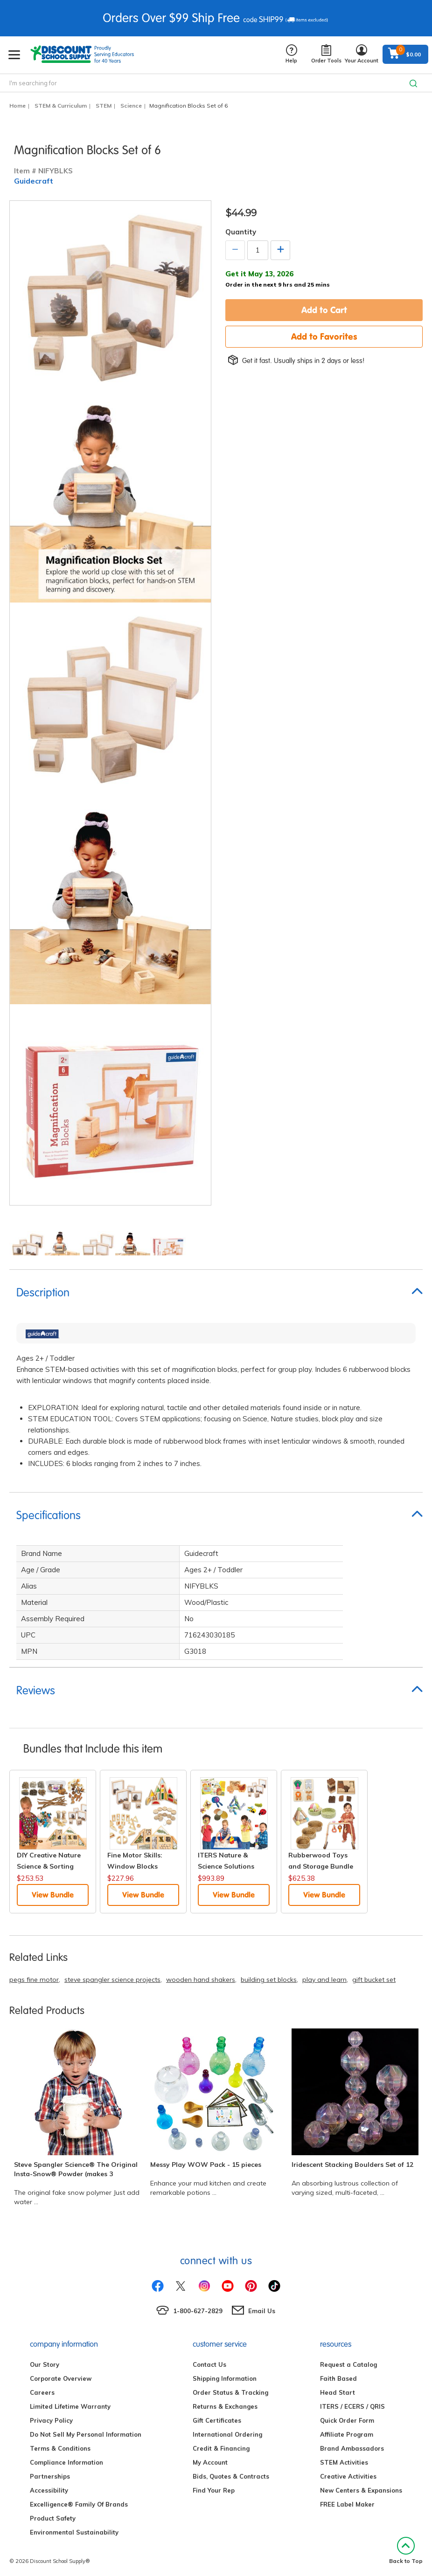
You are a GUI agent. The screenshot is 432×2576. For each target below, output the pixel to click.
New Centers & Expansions (361, 2490)
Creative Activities (348, 2476)
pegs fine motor (34, 1979)
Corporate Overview (60, 2378)
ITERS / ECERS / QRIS (352, 2406)
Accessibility (49, 2490)
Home (17, 105)
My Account (210, 2462)
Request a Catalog (348, 2364)
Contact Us (209, 2364)
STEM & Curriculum (61, 105)
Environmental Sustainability (74, 2532)
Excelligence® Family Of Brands (79, 2504)
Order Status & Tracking (230, 2392)
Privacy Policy (51, 2420)
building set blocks (269, 1979)
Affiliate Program (346, 2434)
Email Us (261, 2311)
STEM (103, 105)
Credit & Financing (221, 2448)
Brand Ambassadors (352, 2448)
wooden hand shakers (200, 1979)
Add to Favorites (324, 336)
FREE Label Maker (347, 2504)
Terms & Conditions (60, 2448)
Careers (42, 2392)
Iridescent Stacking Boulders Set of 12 (352, 2164)
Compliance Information (66, 2462)
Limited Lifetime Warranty (70, 2406)
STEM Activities (344, 2462)
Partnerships (50, 2476)
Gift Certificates (217, 2420)
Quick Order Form (347, 2420)
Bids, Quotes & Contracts (231, 2476)
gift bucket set (374, 1979)
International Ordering (227, 2434)
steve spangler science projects (112, 1979)
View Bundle (53, 1894)
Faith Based (338, 2378)
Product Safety (53, 2518)
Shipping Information (225, 2378)
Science (131, 105)
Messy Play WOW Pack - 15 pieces (205, 2164)
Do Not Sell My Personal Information (85, 2434)
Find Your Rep (214, 2490)
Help (291, 54)
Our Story (44, 2364)
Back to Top (406, 2550)
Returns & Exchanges (225, 2406)
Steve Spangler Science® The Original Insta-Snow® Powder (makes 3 (76, 2169)
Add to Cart (324, 309)
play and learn (324, 1979)
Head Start (337, 2392)
